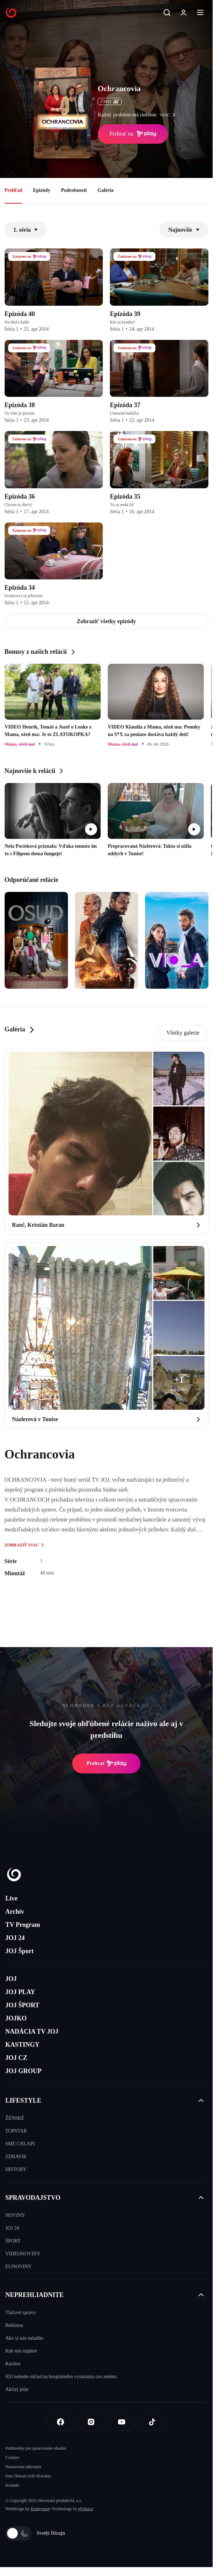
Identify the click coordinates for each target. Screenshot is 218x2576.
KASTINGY (22, 2044)
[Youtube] (121, 2422)
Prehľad (13, 190)
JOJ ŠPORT (22, 2005)
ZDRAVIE (16, 2156)
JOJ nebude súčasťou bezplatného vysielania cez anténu (61, 2376)
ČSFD (110, 101)
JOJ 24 (15, 1937)
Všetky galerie (183, 1033)
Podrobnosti (74, 190)
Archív (14, 1911)
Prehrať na (133, 133)
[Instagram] (91, 2422)
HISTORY (16, 2169)
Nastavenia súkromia (23, 2466)
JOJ (11, 1978)
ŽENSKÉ (15, 2118)
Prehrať (106, 1763)
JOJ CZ (16, 2057)
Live (11, 1898)
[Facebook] (60, 2422)
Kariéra (12, 2363)
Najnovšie (184, 230)
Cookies (12, 2457)
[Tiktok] (152, 2422)
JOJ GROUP (23, 2071)
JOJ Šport (19, 1951)
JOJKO (16, 2018)
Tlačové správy (20, 2312)
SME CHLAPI (20, 2143)
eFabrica (85, 2508)
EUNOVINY (18, 2266)
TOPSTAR (16, 2131)
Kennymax (40, 2508)
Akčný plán (16, 2389)
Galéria (105, 190)
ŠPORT (13, 2241)
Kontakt (12, 2485)
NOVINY (15, 2215)
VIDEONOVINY (23, 2253)
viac (169, 114)
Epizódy (41, 190)
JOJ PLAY (20, 1992)
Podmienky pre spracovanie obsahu (35, 2448)
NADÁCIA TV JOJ (31, 2031)
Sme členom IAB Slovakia (28, 2476)
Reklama (14, 2325)
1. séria (26, 230)
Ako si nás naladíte (24, 2338)
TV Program (22, 1924)
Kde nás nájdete (21, 2351)
